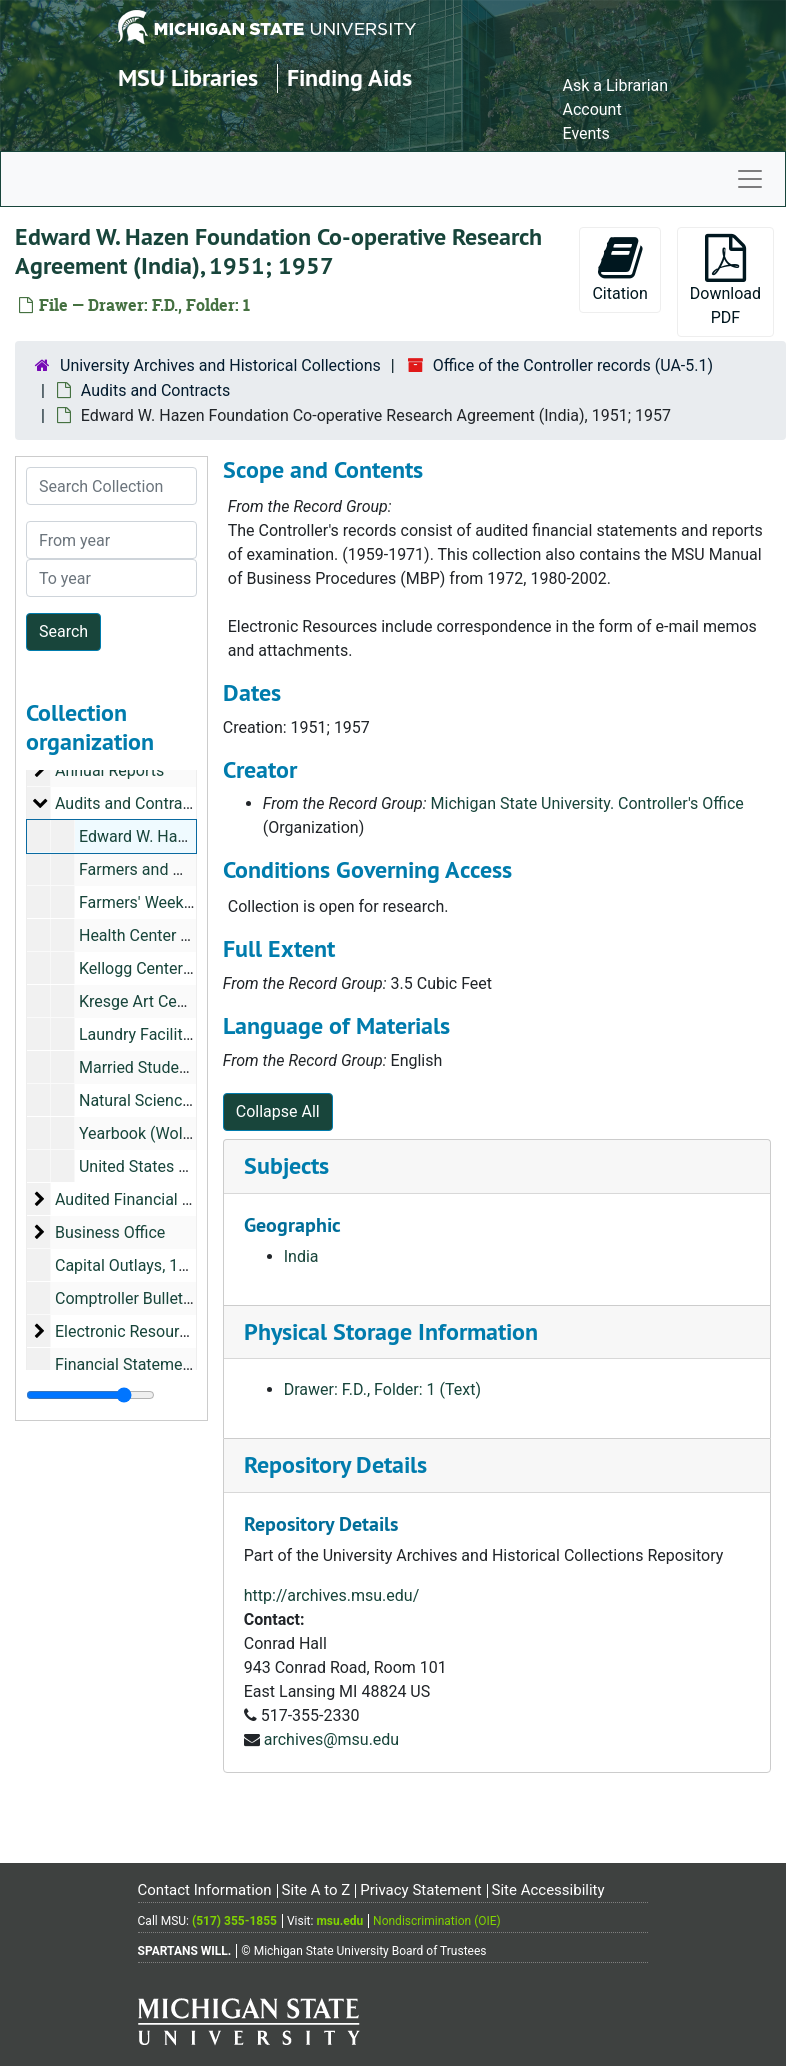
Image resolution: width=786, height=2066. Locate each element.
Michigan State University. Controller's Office (587, 803)
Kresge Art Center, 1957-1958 (183, 1001)
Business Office (110, 1232)
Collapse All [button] (278, 1111)
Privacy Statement (420, 1890)
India (301, 1256)
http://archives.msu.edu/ (332, 1595)
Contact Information (205, 1890)
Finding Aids (349, 77)
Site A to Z (316, 1890)
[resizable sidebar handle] (90, 1395)
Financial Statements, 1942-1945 (171, 1364)
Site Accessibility (548, 1890)
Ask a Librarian (615, 85)
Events (585, 133)
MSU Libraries (188, 77)
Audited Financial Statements (159, 1199)
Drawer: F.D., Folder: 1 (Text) (382, 1389)
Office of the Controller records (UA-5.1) (573, 365)
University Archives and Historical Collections (220, 365)
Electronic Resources (129, 1331)
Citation (619, 268)
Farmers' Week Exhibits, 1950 (183, 902)
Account (591, 109)
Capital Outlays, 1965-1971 (150, 1265)
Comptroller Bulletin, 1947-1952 (167, 1298)
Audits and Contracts (155, 390)
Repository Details (335, 1464)
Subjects (286, 1165)
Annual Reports (109, 770)
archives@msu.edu (331, 1739)
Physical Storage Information (391, 1331)
